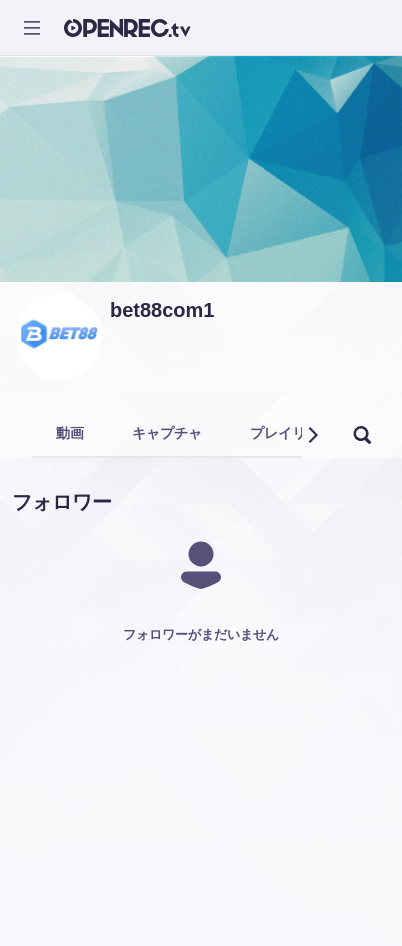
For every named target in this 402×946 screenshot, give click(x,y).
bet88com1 (162, 310)
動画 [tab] (70, 433)
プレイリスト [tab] (292, 433)
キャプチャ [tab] (167, 433)
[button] (312, 435)
